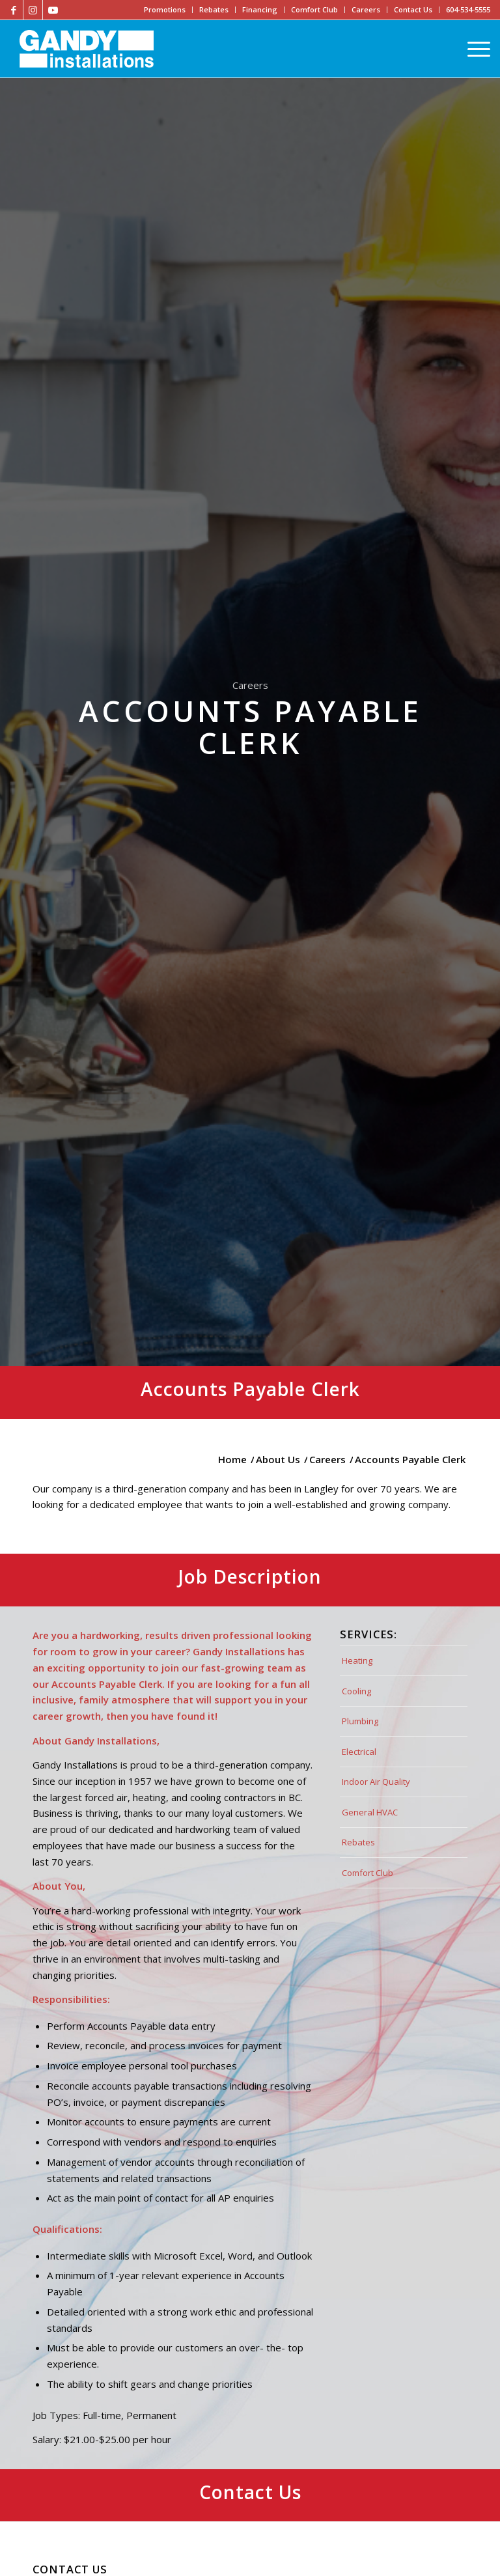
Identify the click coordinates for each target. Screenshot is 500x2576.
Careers (366, 9)
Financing (259, 9)
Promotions (165, 9)
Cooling (356, 1691)
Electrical (359, 1751)
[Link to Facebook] (13, 10)
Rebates (214, 9)
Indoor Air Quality (376, 1781)
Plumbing (360, 1721)
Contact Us (413, 9)
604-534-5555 (468, 9)
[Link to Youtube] (52, 10)
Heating (357, 1660)
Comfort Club (314, 9)
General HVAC (370, 1812)
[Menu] (475, 48)
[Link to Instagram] (32, 10)
